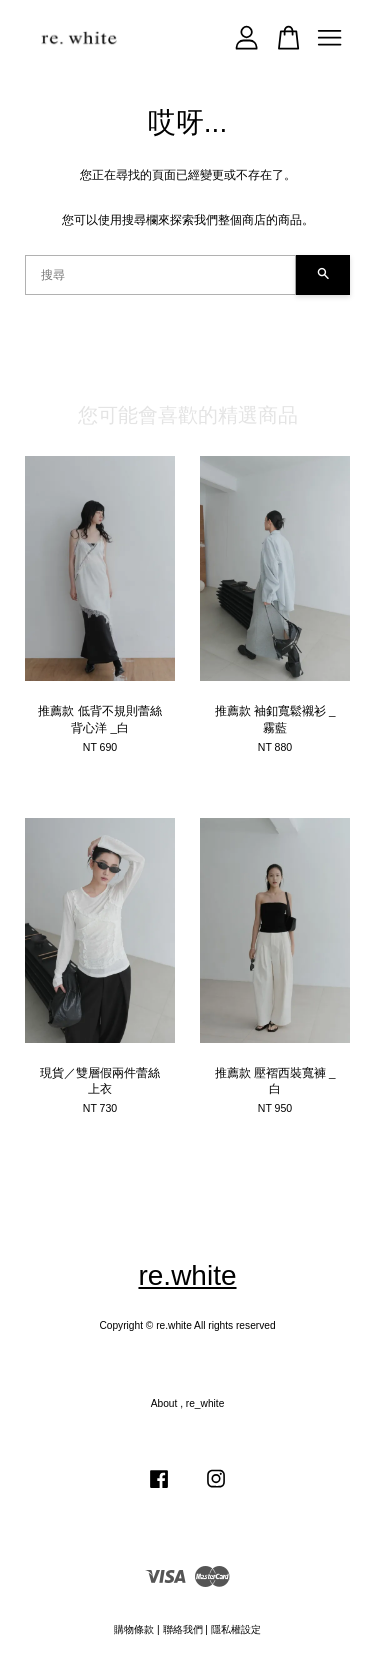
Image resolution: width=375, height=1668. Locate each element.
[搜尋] (160, 275)
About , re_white (188, 1403)
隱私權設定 (236, 1629)
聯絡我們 (183, 1629)
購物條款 (134, 1629)
